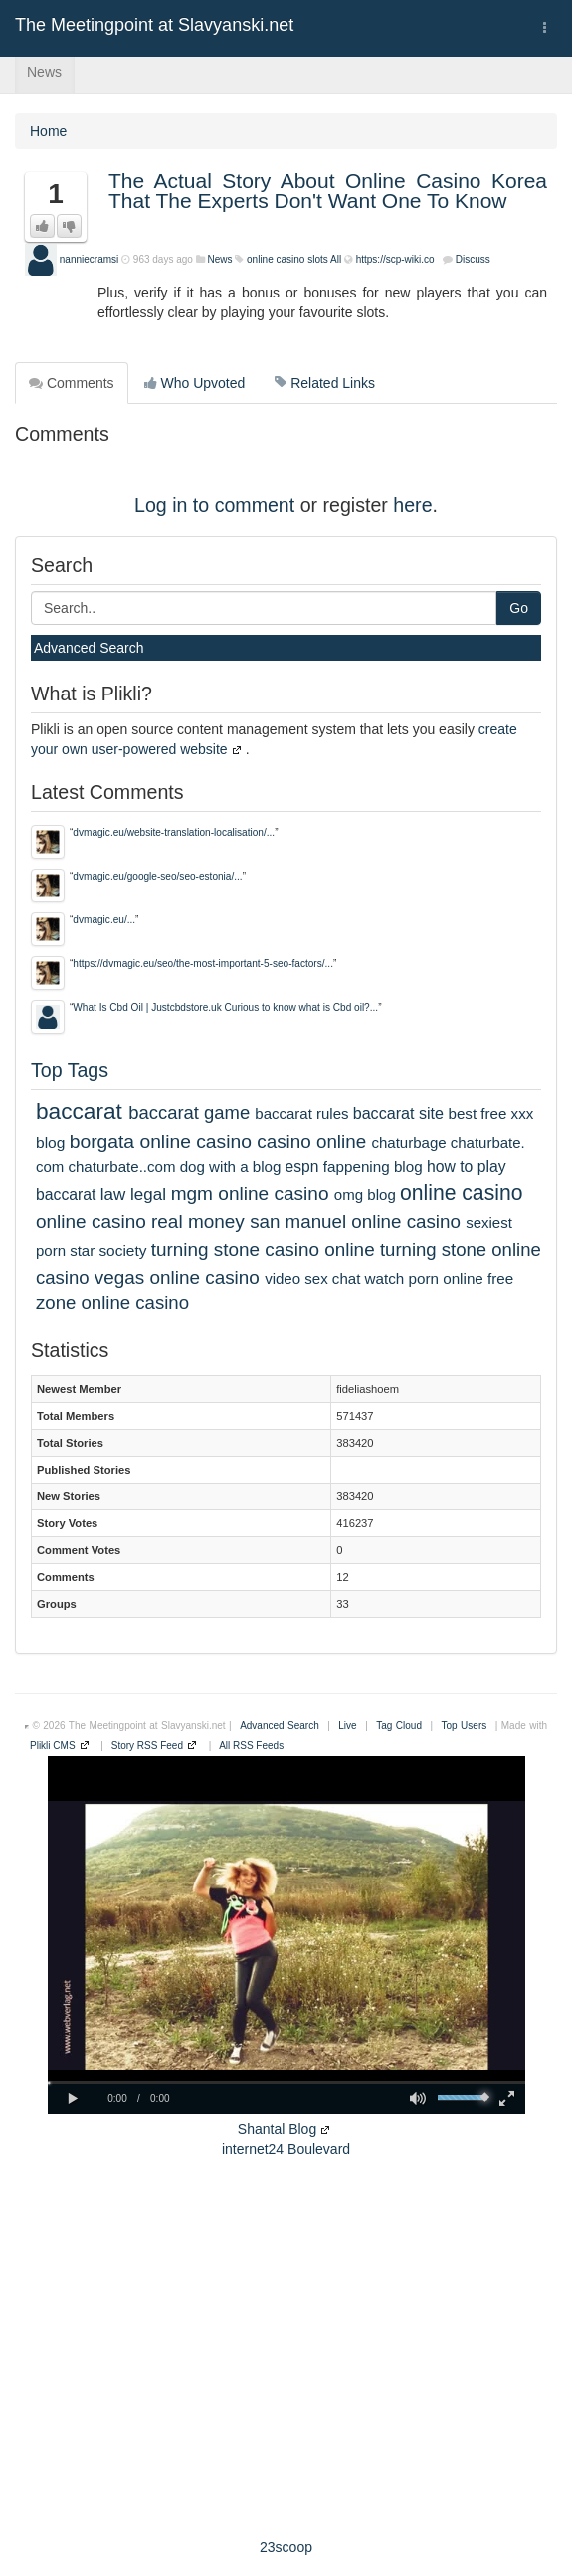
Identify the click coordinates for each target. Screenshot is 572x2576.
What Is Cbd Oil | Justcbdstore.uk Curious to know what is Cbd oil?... (225, 1007)
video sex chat (312, 1278)
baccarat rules (301, 1113)
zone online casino (112, 1302)
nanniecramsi (89, 259)
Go (518, 608)
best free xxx (491, 1113)
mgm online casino (250, 1193)
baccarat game (189, 1112)
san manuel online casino (355, 1221)
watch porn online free (439, 1278)
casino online (311, 1141)
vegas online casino (177, 1277)
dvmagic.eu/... (104, 919)
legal (148, 1194)
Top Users (464, 1725)
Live (347, 1725)
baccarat (79, 1111)
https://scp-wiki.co (395, 259)
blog (50, 1142)
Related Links (325, 383)
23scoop (286, 2547)
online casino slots (287, 259)
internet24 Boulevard (286, 2149)
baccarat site (398, 1113)
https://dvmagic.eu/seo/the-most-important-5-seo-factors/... (203, 963)
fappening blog (373, 1166)
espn (302, 1166)
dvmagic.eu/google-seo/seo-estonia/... (157, 876)
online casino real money (140, 1221)
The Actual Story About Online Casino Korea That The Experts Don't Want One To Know (327, 190)
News (44, 72)
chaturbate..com (121, 1166)
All (335, 259)
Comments (71, 383)
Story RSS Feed (147, 1745)
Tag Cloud (399, 1725)
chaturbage (408, 1142)
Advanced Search (89, 648)
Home (48, 131)
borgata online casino (161, 1141)
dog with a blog (231, 1166)
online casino (461, 1192)
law (113, 1194)
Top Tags (69, 1070)
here (412, 505)
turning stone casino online (263, 1249)
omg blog (365, 1194)
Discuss (473, 259)
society (122, 1250)
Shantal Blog (277, 2129)
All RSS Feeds (251, 1745)
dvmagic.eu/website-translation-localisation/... (174, 832)
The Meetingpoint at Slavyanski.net (154, 25)
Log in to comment (214, 505)
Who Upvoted (195, 383)
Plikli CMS (53, 1745)
